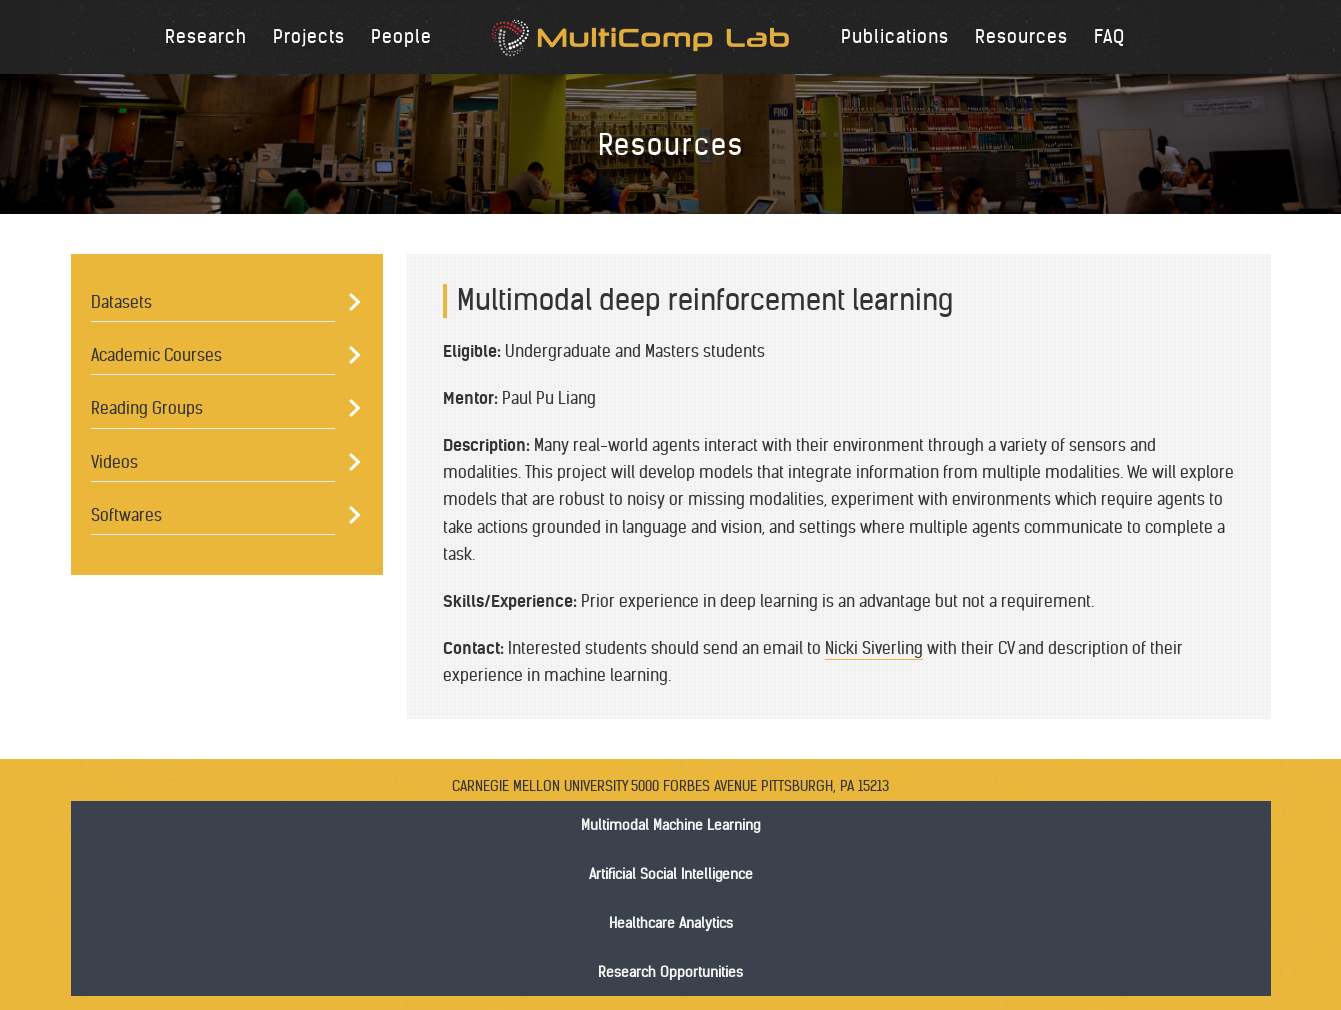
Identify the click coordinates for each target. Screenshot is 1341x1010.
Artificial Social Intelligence (671, 874)
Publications (895, 36)
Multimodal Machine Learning (670, 825)
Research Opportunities (670, 972)
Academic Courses (156, 355)
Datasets (121, 302)
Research (206, 36)
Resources (1021, 36)
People (401, 36)
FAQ (1109, 36)
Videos (114, 462)
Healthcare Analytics (671, 923)
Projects (309, 36)
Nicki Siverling (874, 648)
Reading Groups (147, 408)
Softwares (126, 515)
